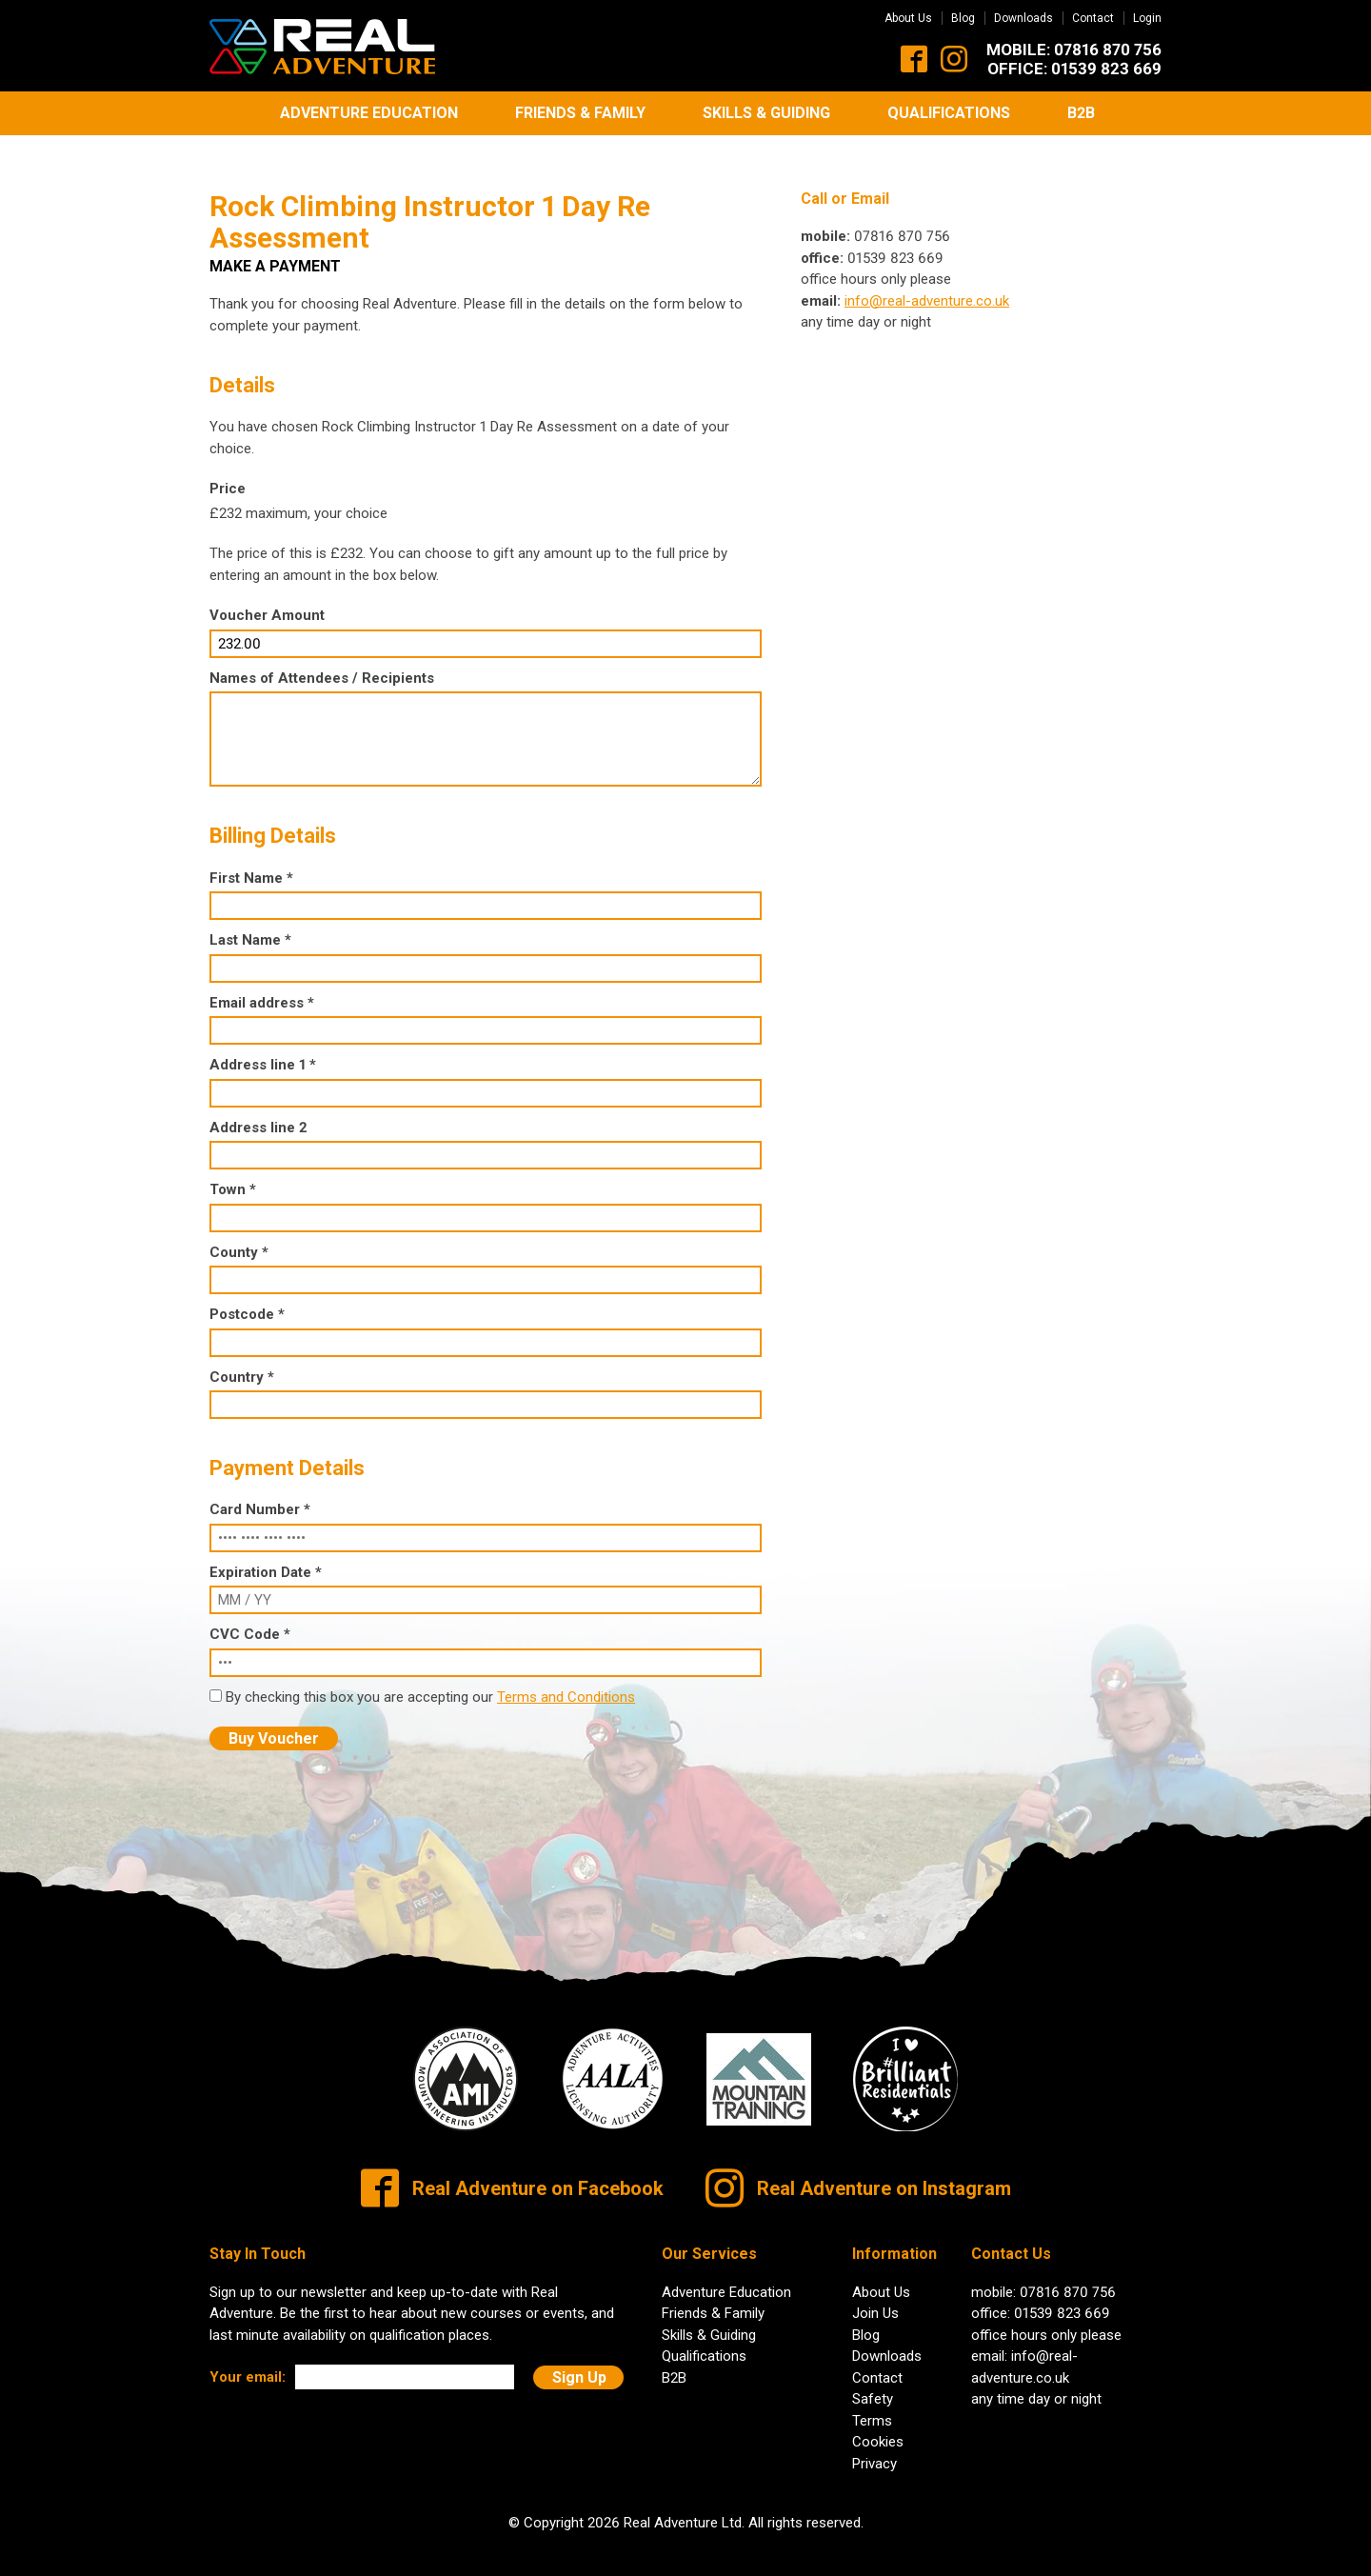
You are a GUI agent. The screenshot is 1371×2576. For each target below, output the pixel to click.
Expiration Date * (265, 1557)
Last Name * (250, 924)
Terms (872, 2405)
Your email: (247, 2361)
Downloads (1023, 18)
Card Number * (259, 1495)
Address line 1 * (262, 1049)
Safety (872, 2384)
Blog (963, 18)
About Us (908, 18)
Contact (1093, 18)
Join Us (875, 2298)
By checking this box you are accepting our (361, 1681)
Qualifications (948, 113)
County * (238, 1237)
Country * (241, 1361)
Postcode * (247, 1299)
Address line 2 (258, 1112)
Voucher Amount (267, 600)
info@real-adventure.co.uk (926, 285)
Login (1147, 18)
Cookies (878, 2427)
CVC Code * (249, 1619)
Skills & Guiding (766, 113)
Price (227, 474)
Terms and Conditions (566, 1681)
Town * (232, 1174)
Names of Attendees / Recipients (321, 662)
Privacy (874, 2448)
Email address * (261, 987)
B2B (1081, 113)
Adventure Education (369, 113)
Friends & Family (580, 113)
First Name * (251, 862)
